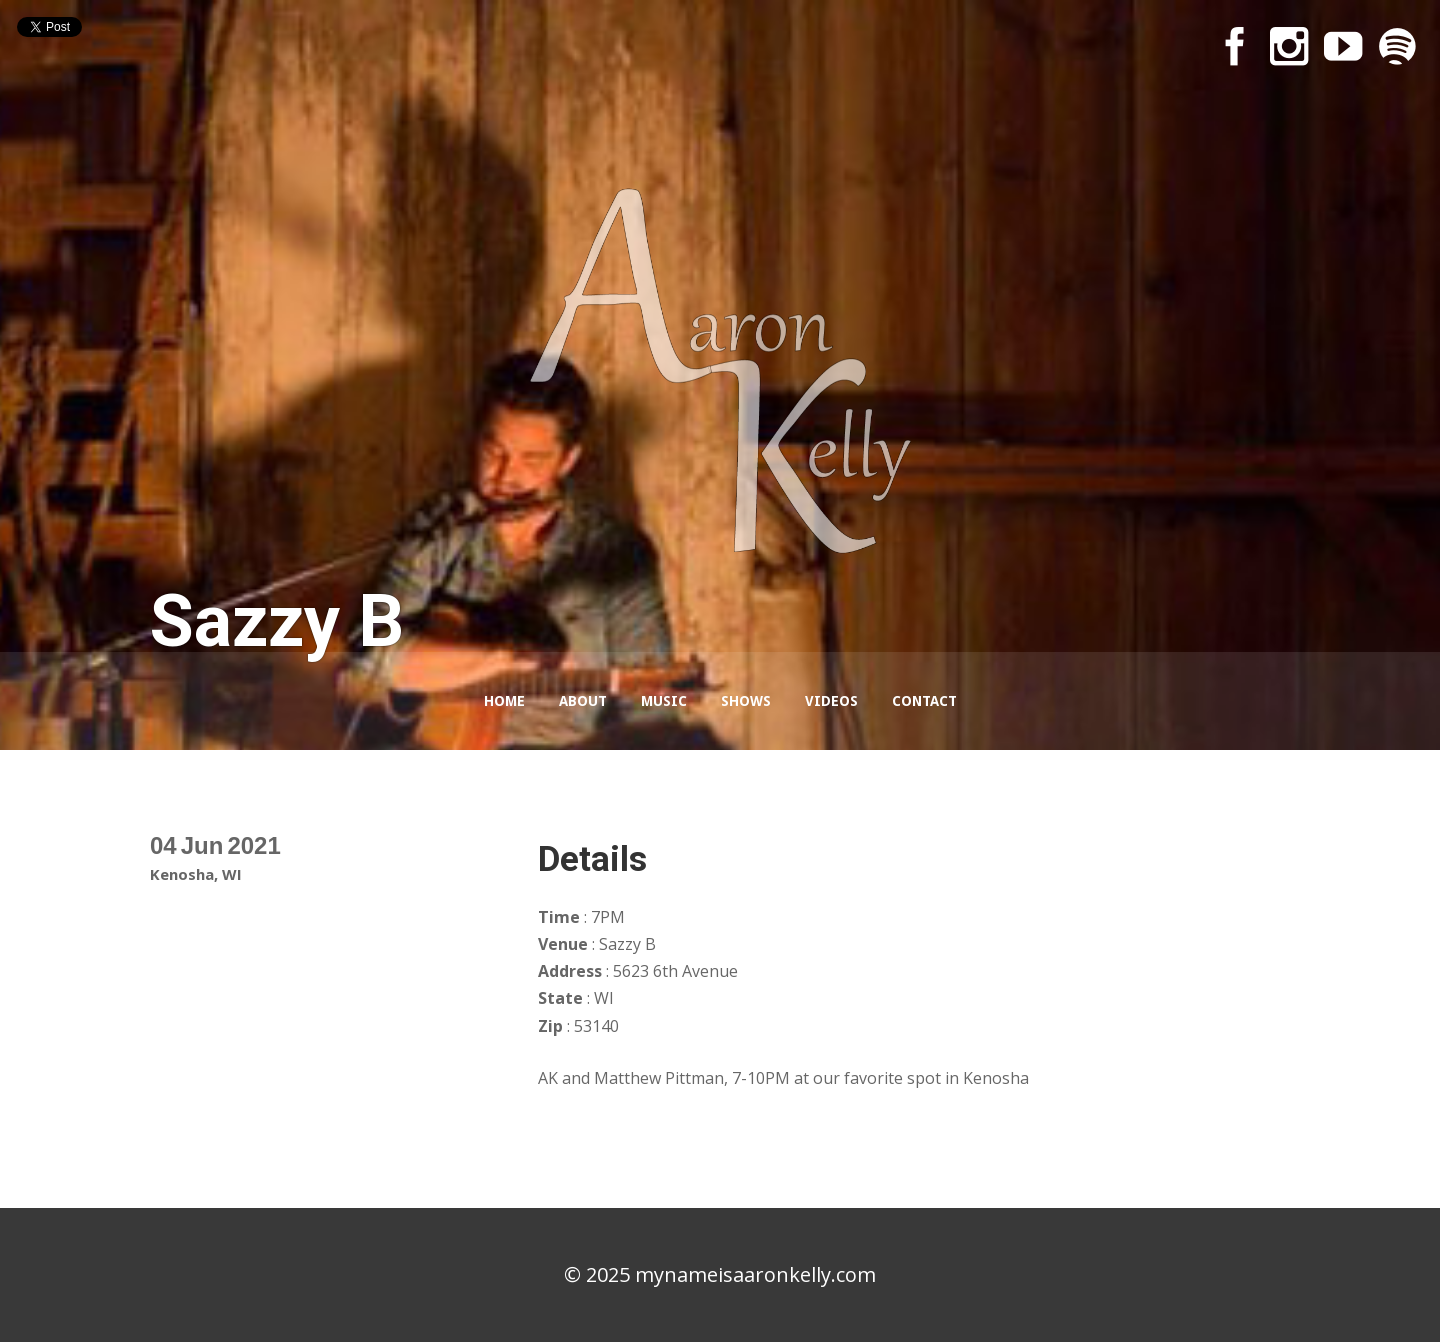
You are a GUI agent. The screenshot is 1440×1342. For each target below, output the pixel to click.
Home (504, 701)
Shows (746, 701)
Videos (831, 701)
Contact (924, 701)
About (583, 701)
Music (664, 701)
